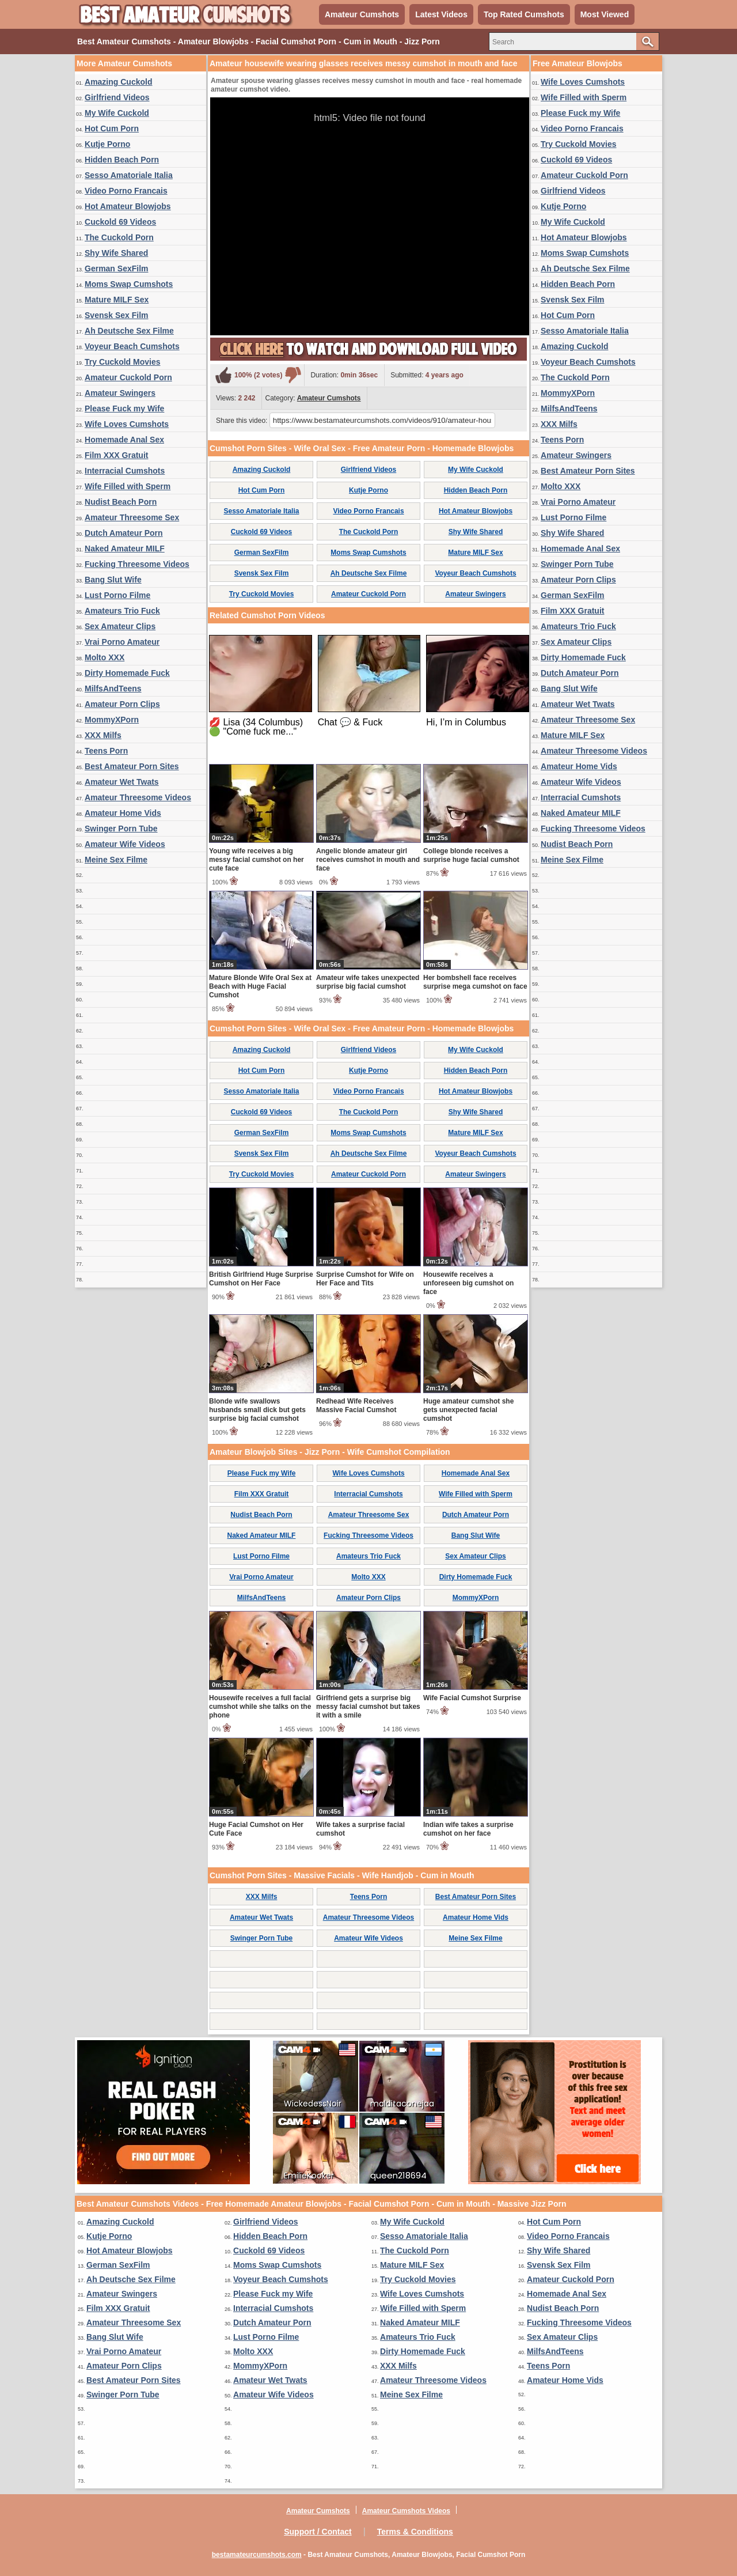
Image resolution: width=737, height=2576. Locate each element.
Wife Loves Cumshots (127, 424)
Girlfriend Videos (117, 97)
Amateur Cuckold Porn (128, 377)
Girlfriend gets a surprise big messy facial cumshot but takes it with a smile (368, 1706)
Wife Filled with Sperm (127, 486)
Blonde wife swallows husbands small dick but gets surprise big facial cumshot (257, 1410)
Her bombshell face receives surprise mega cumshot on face (475, 982)
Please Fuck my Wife (124, 408)
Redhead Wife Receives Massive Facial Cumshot (356, 1405)
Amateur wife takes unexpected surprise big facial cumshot (367, 982)
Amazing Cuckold (118, 81)
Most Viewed (604, 14)
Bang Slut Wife (113, 579)
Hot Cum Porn (112, 128)
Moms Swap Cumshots (129, 284)
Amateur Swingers (120, 393)
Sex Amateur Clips (120, 626)
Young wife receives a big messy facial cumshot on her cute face (256, 859)
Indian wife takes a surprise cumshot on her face (468, 1829)
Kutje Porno (107, 144)
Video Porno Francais (126, 190)
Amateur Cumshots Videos (406, 2511)
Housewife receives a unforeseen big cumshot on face (468, 1283)
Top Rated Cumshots (524, 14)
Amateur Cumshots (362, 14)
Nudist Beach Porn (121, 501)
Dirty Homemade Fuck (127, 673)
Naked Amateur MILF (125, 548)
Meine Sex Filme (116, 859)
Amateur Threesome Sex (132, 517)
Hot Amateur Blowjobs (128, 206)
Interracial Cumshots (125, 470)
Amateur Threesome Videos (138, 797)
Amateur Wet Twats (122, 781)
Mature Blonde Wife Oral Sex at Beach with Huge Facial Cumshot (260, 986)
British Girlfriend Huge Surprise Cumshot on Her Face (261, 1278)
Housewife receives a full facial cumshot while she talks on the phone (260, 1706)
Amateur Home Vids (123, 813)
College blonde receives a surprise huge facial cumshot (471, 855)
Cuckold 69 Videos (120, 221)
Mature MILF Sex (117, 299)
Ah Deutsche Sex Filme (129, 330)
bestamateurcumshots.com (257, 2555)
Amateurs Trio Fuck (122, 610)
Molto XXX (104, 657)
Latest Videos (441, 14)
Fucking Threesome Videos (137, 564)
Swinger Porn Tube (121, 828)
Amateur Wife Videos (125, 844)
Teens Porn (106, 750)
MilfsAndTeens (113, 688)
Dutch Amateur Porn (124, 533)
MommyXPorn (112, 719)
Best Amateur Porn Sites (132, 766)
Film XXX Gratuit (116, 455)
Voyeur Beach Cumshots (132, 346)
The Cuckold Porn (119, 237)
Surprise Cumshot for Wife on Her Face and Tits (365, 1278)
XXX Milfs (103, 735)
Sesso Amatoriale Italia (129, 175)
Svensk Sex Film (117, 315)
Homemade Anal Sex (124, 439)
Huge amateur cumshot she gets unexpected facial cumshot (468, 1410)
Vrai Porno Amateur (122, 641)
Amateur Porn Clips (122, 704)
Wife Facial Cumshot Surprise (472, 1698)
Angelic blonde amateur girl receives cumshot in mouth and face (368, 859)
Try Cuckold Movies (122, 361)
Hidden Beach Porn (122, 159)
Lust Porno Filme (117, 595)
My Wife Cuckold (117, 113)
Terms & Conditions (415, 2531)
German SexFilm (117, 268)
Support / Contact (317, 2531)
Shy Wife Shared (116, 253)
